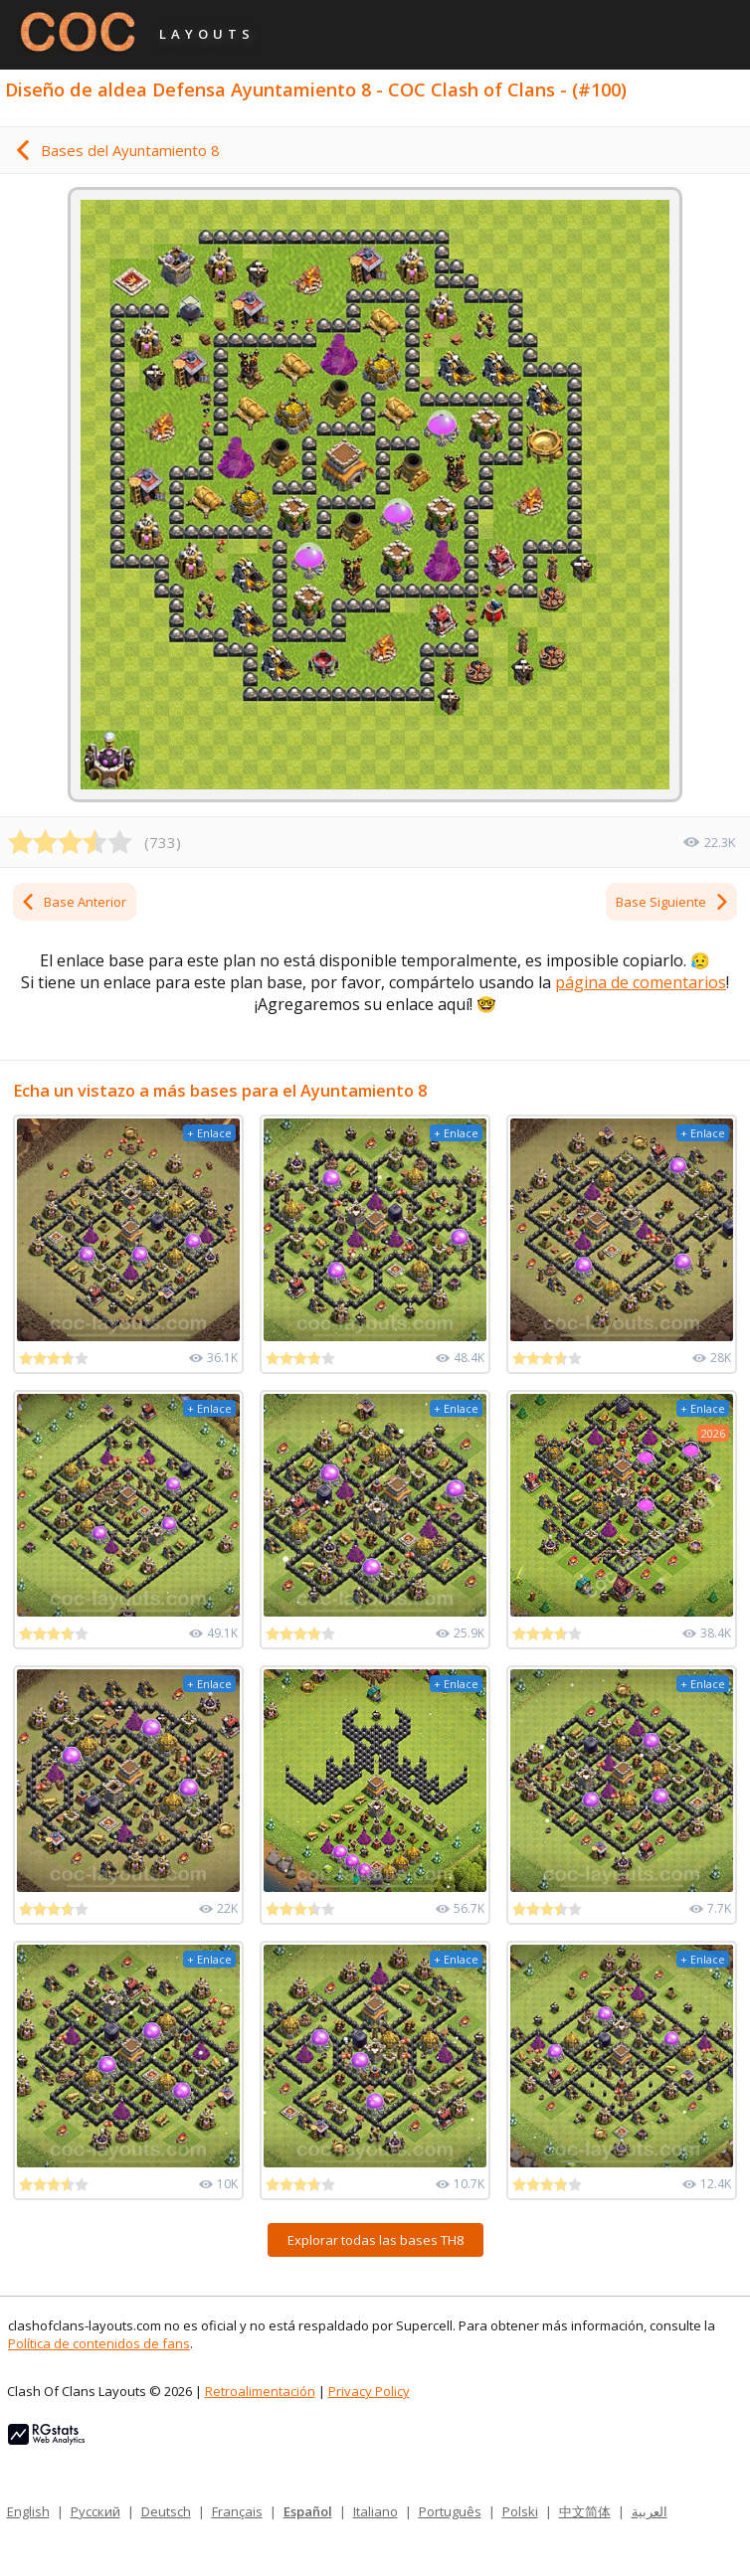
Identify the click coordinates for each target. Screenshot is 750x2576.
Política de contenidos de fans (99, 2343)
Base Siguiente (673, 902)
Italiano (375, 2511)
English (28, 2511)
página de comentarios (640, 982)
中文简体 (585, 2511)
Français (237, 2511)
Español (307, 2511)
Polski (520, 2511)
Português (450, 2511)
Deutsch (166, 2511)
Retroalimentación (260, 2391)
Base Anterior (73, 902)
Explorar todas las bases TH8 (375, 2240)
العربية (649, 2511)
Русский (95, 2511)
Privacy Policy (369, 2391)
